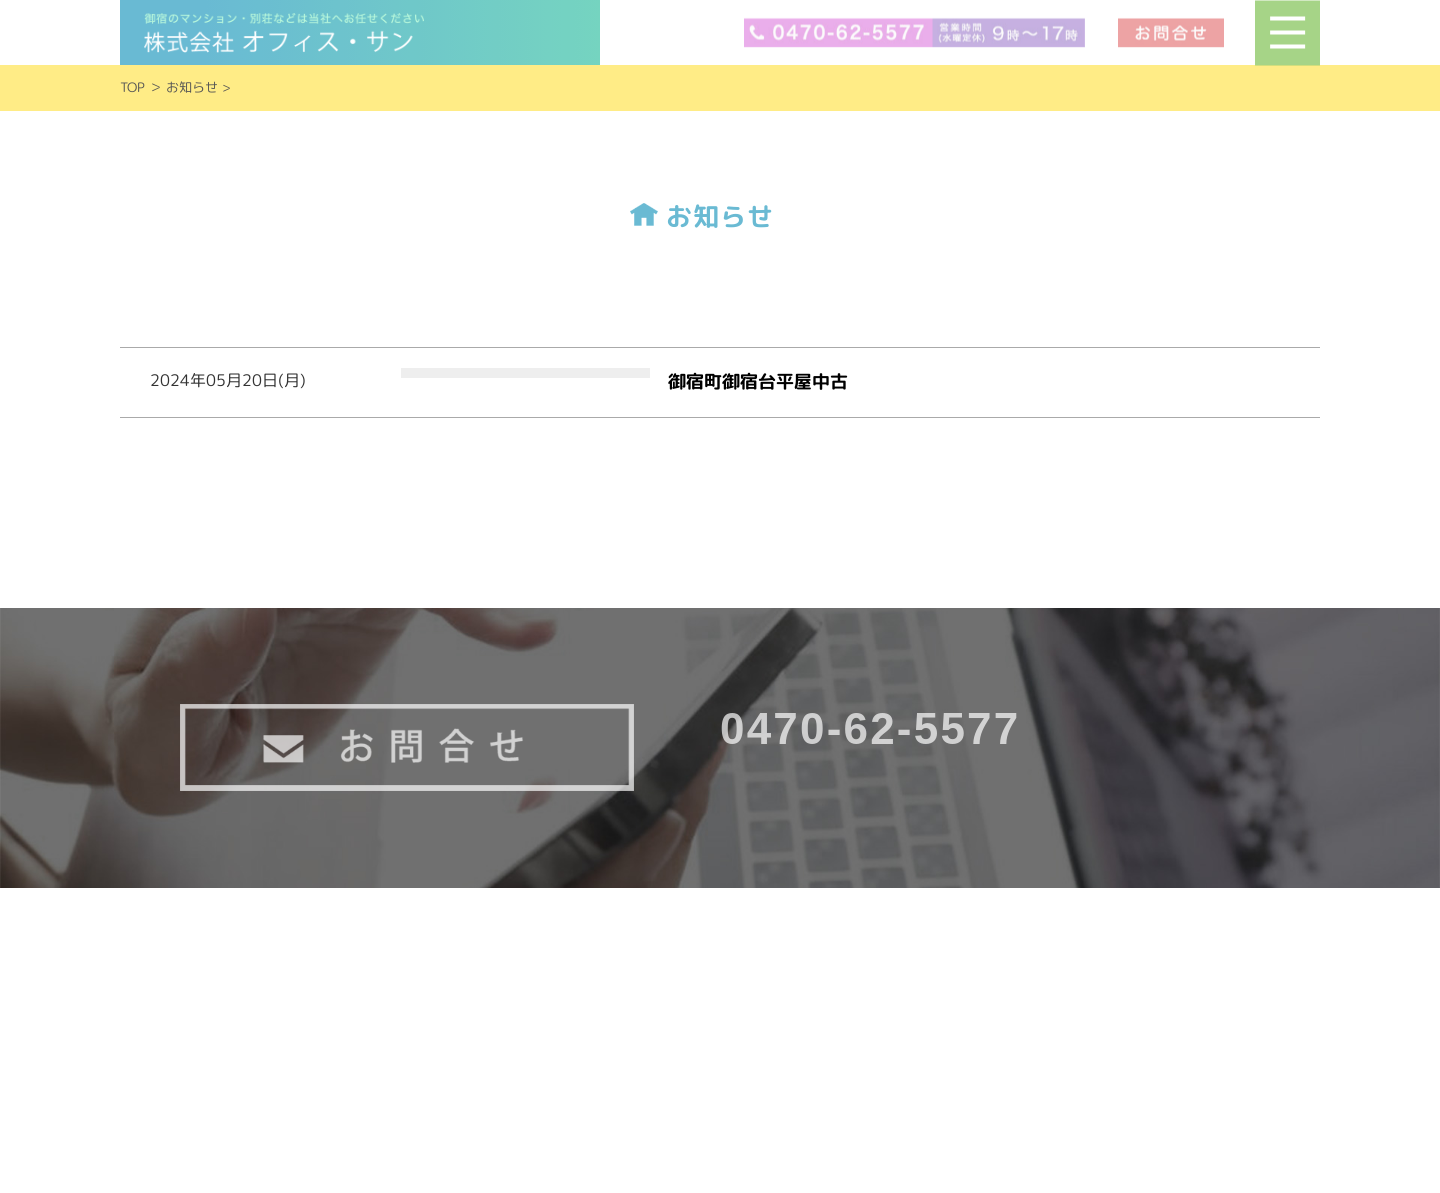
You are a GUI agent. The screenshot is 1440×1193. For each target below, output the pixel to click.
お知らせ (192, 87)
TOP (132, 87)
